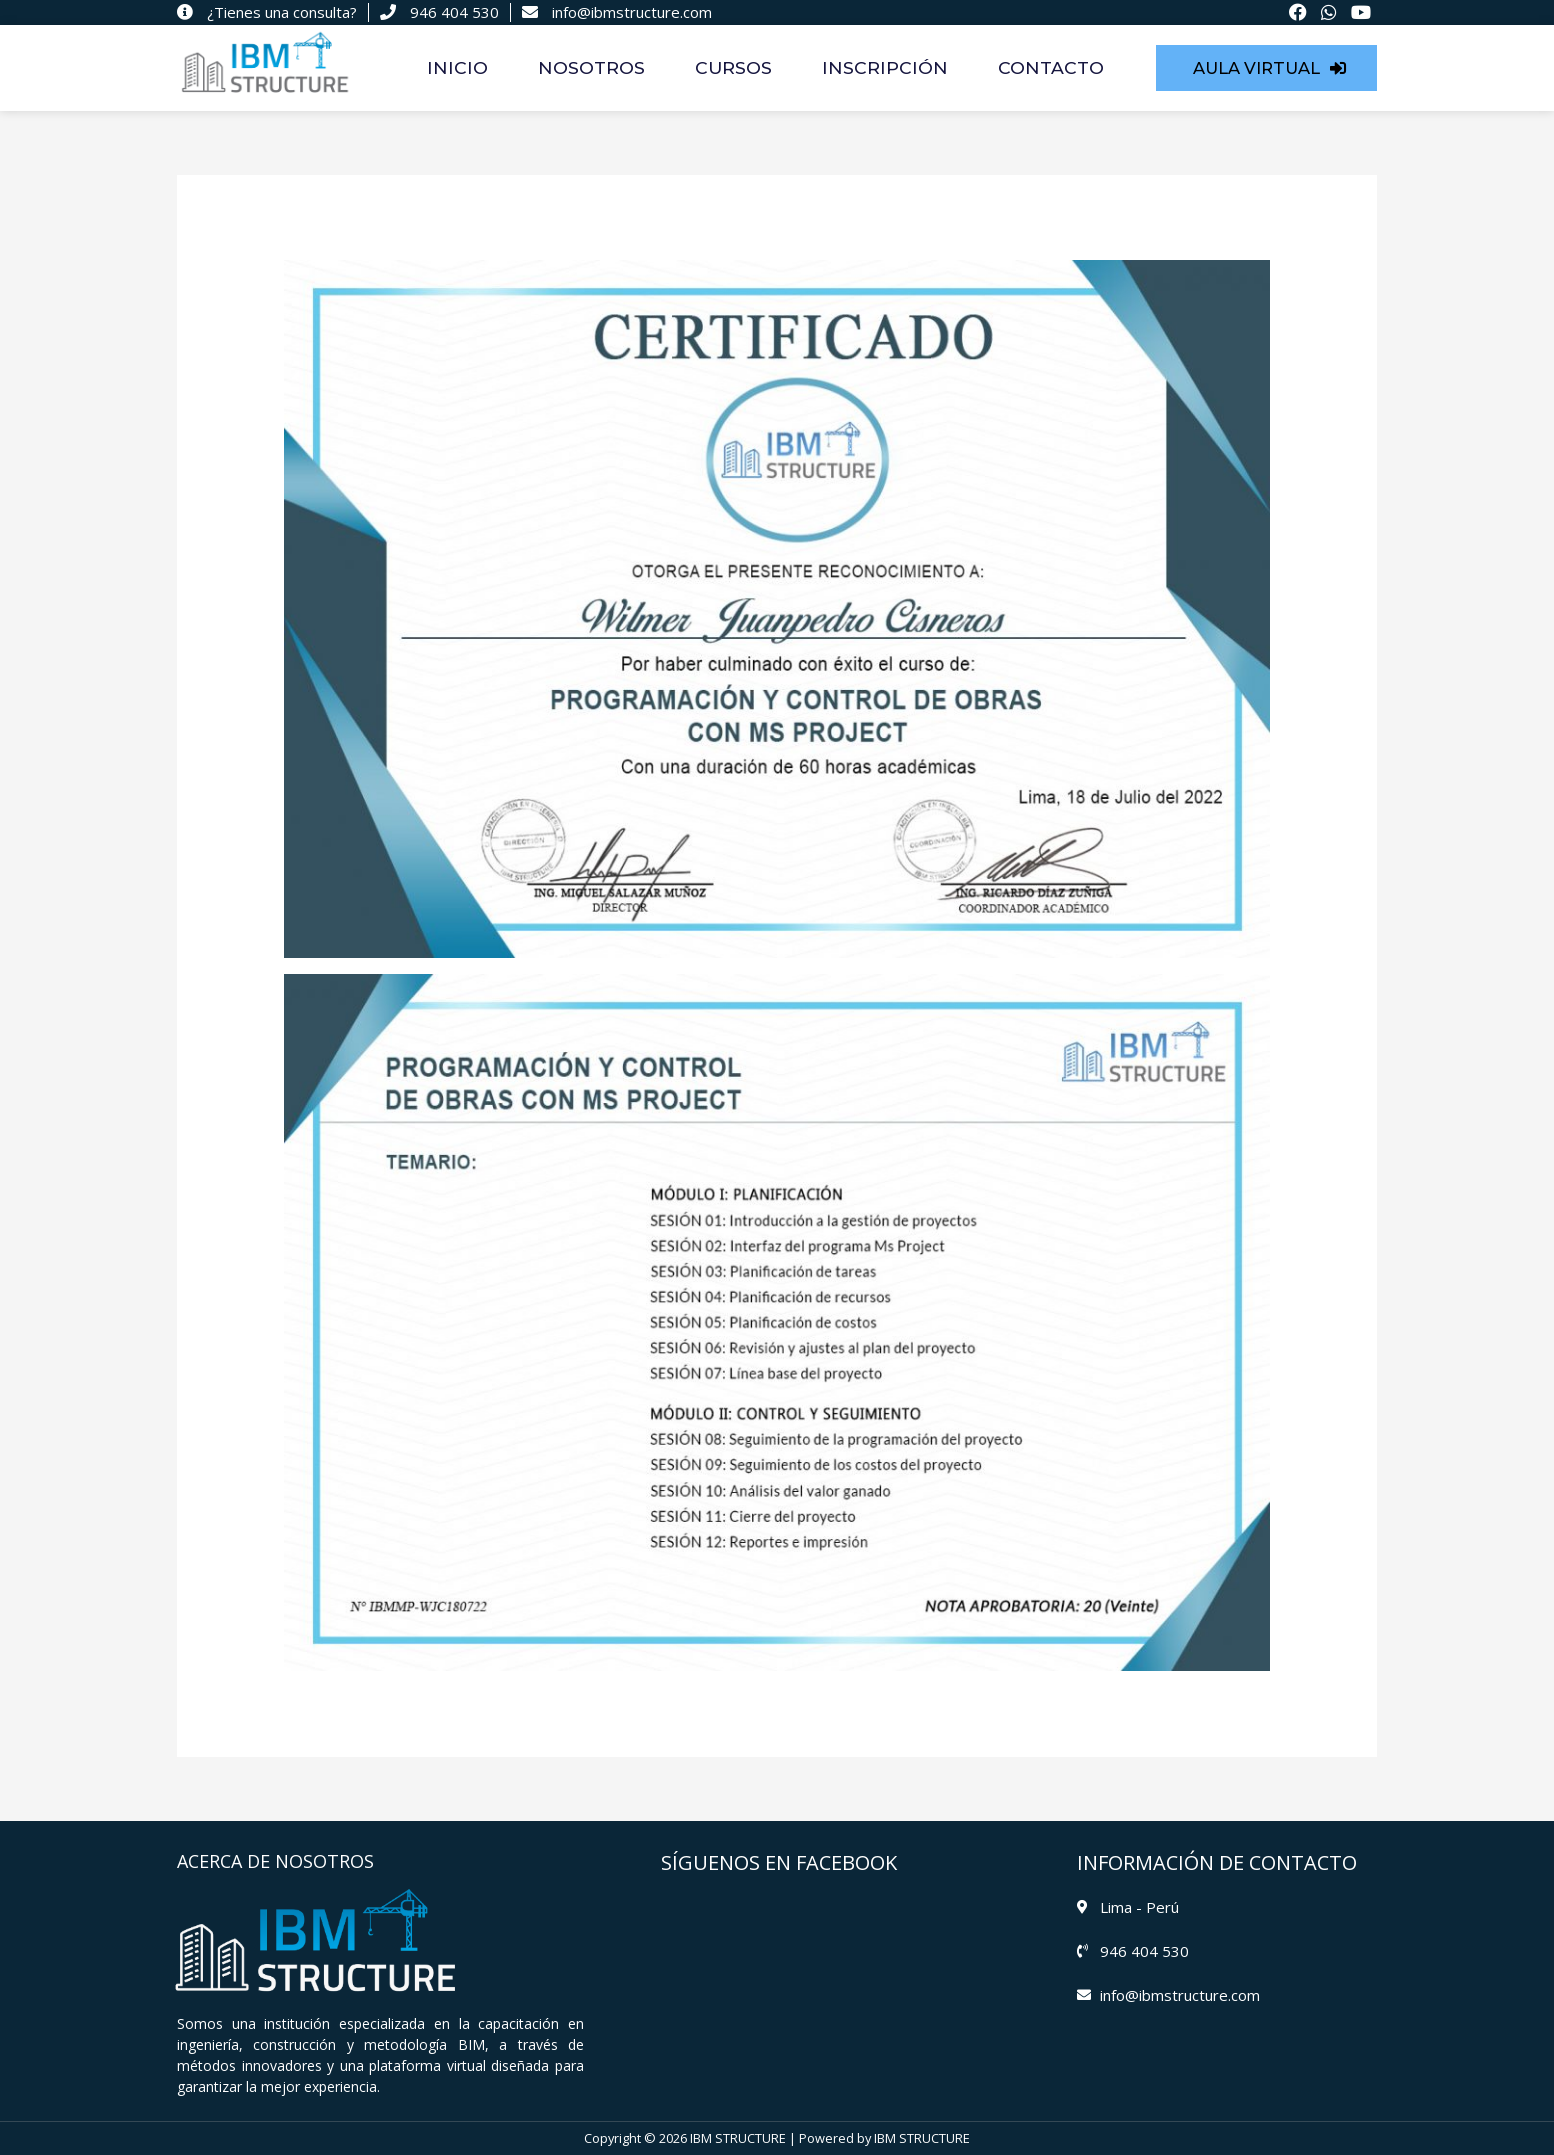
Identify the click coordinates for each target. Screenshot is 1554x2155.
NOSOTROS (591, 67)
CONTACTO (1051, 67)
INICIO (457, 67)
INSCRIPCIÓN (885, 67)
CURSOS (733, 67)
